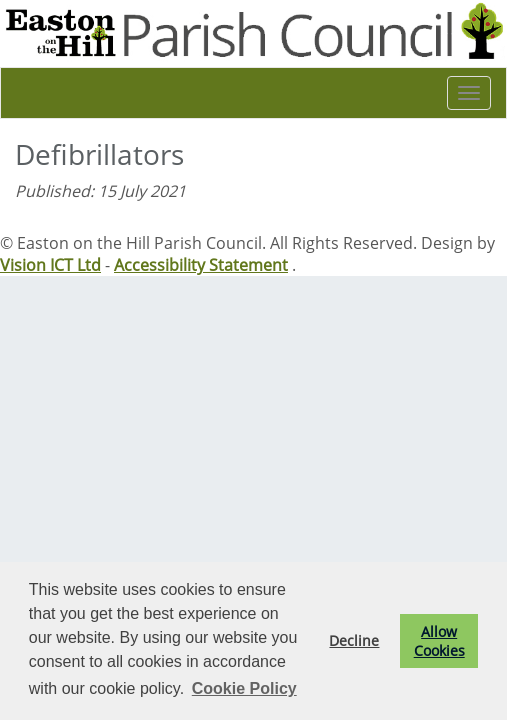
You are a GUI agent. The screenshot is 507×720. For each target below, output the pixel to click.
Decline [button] (354, 640)
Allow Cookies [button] (439, 641)
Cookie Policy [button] (244, 688)
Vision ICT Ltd (50, 265)
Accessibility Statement (201, 265)
